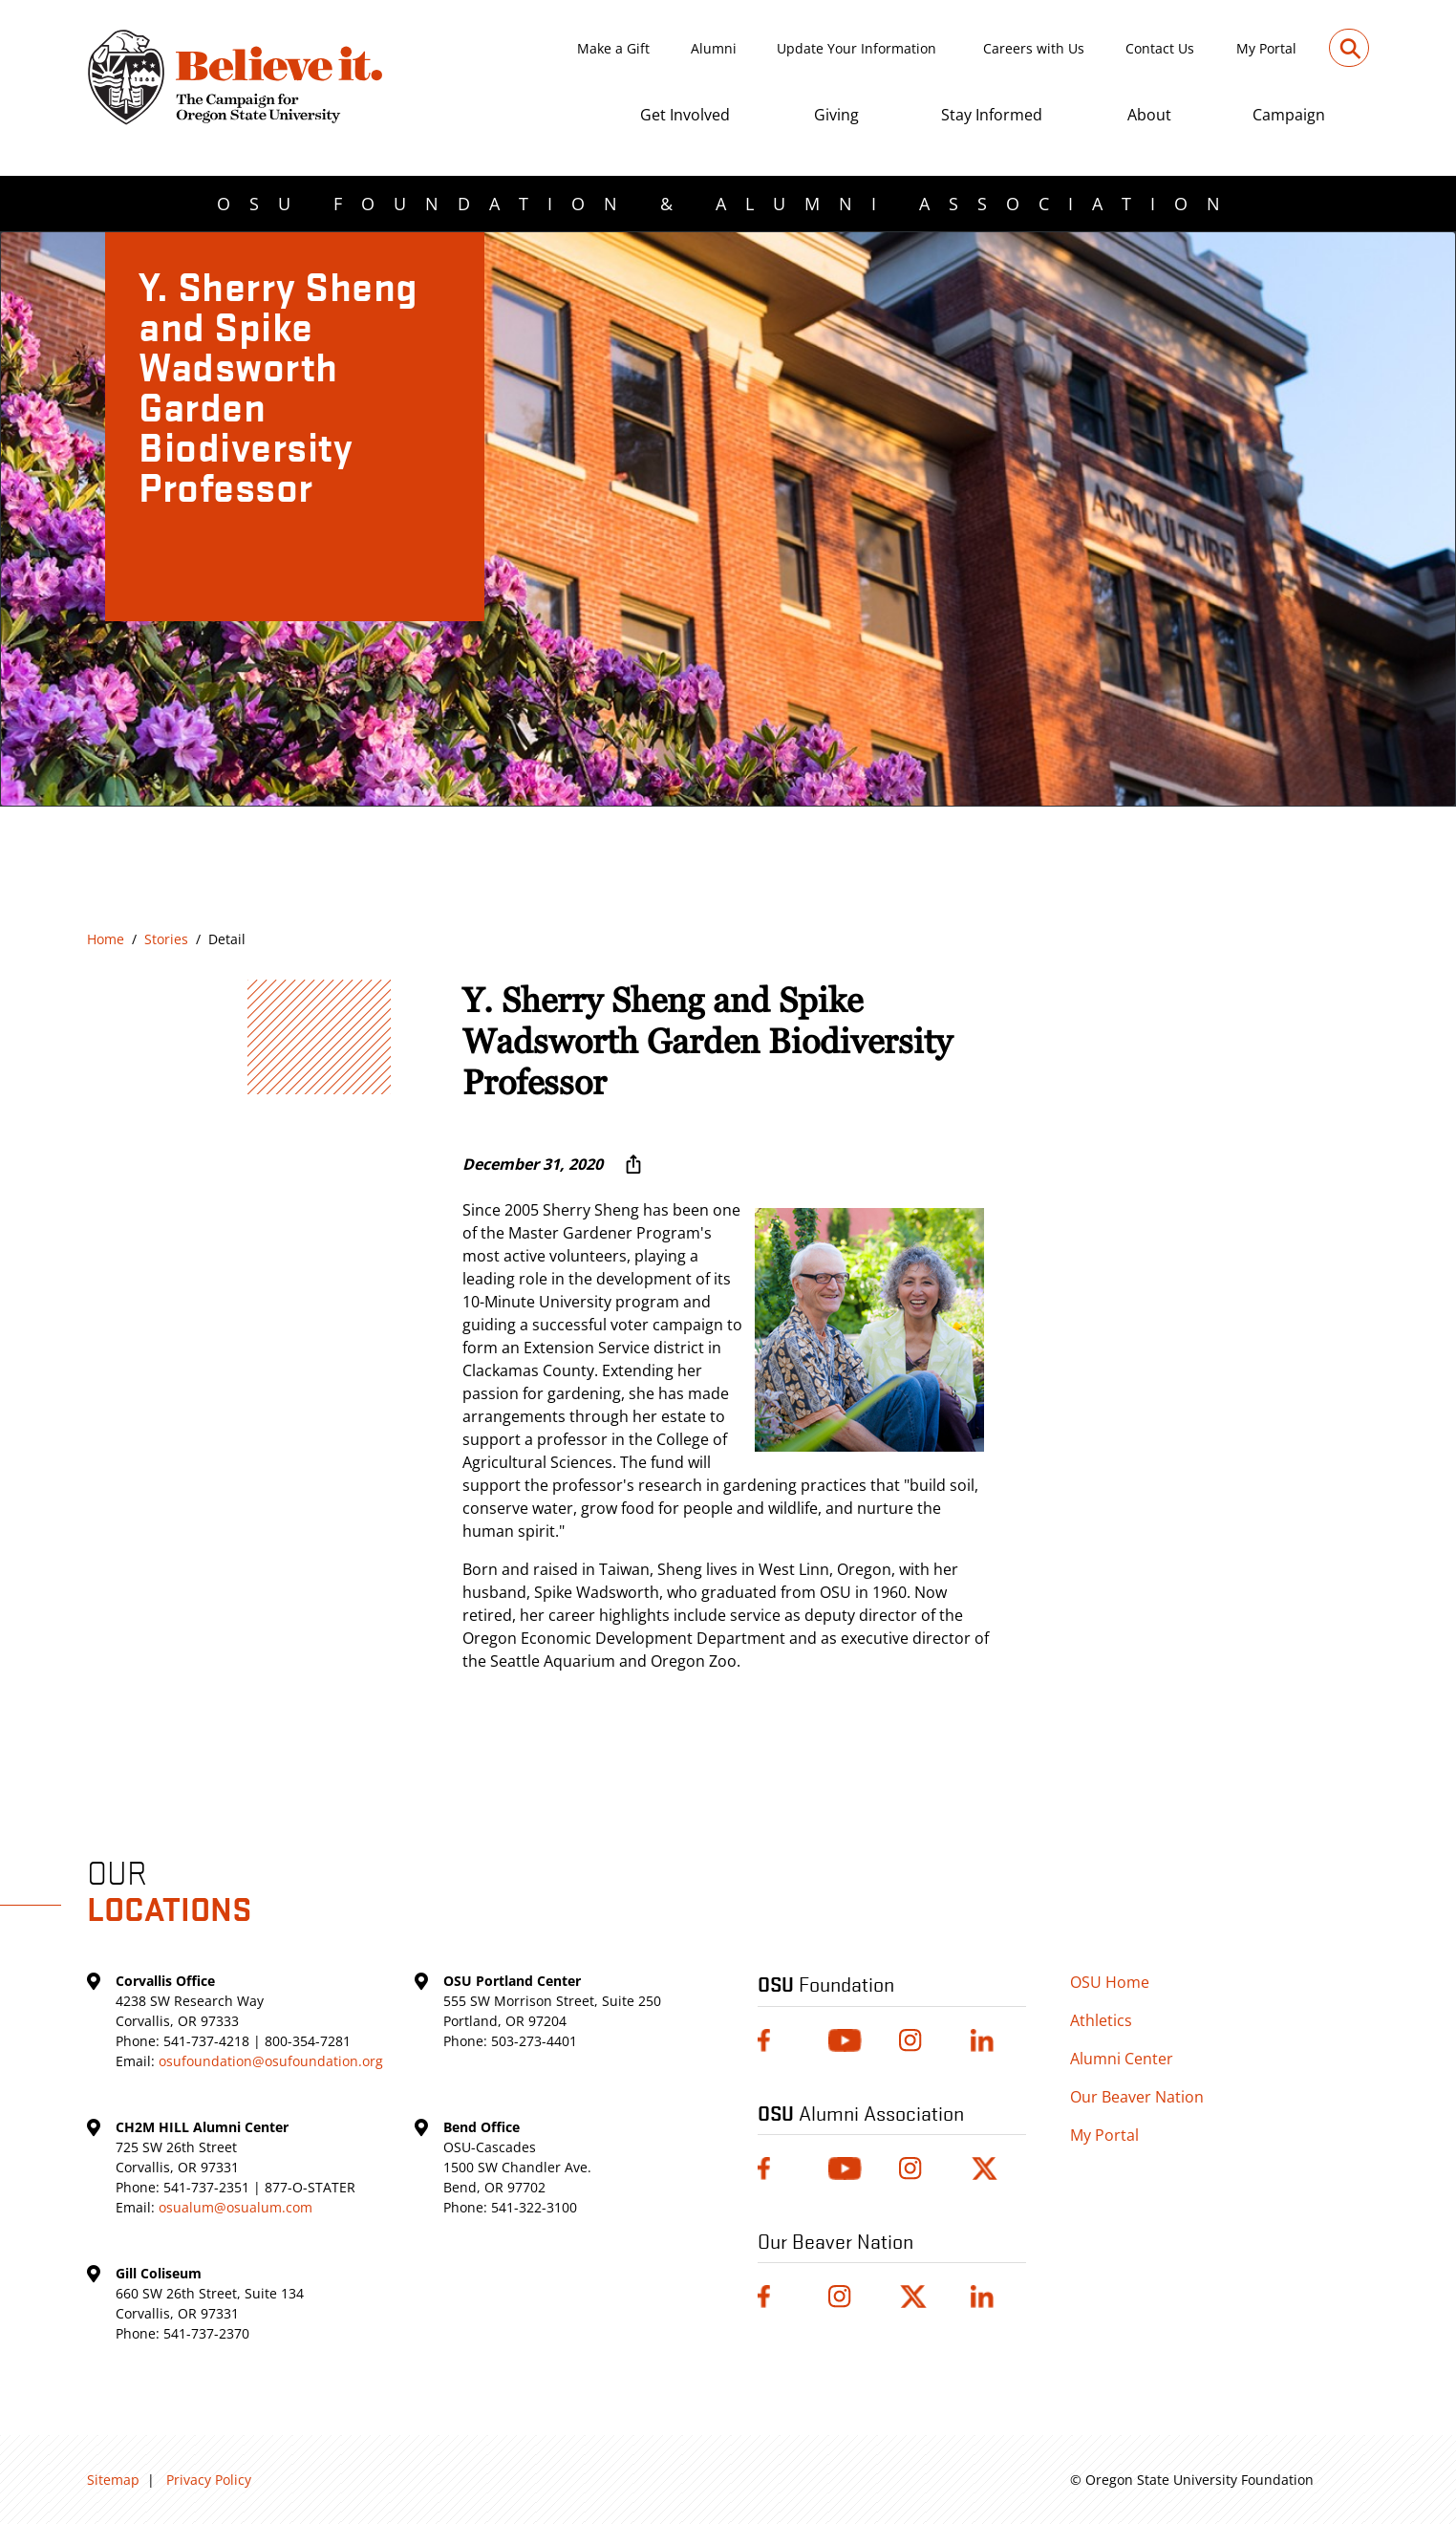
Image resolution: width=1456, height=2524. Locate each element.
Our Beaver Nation (1137, 2096)
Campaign (1289, 114)
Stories (166, 939)
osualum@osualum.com (235, 2207)
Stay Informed (991, 114)
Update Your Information (856, 48)
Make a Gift (613, 48)
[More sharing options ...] (633, 1164)
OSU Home (1109, 1982)
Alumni (714, 48)
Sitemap (113, 2479)
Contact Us (1159, 48)
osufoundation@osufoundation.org (271, 2061)
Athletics (1101, 2020)
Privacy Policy (208, 2479)
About (1149, 114)
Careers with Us (1033, 48)
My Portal (1266, 48)
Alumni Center (1121, 2058)
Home (105, 939)
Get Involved (685, 114)
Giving (836, 114)
